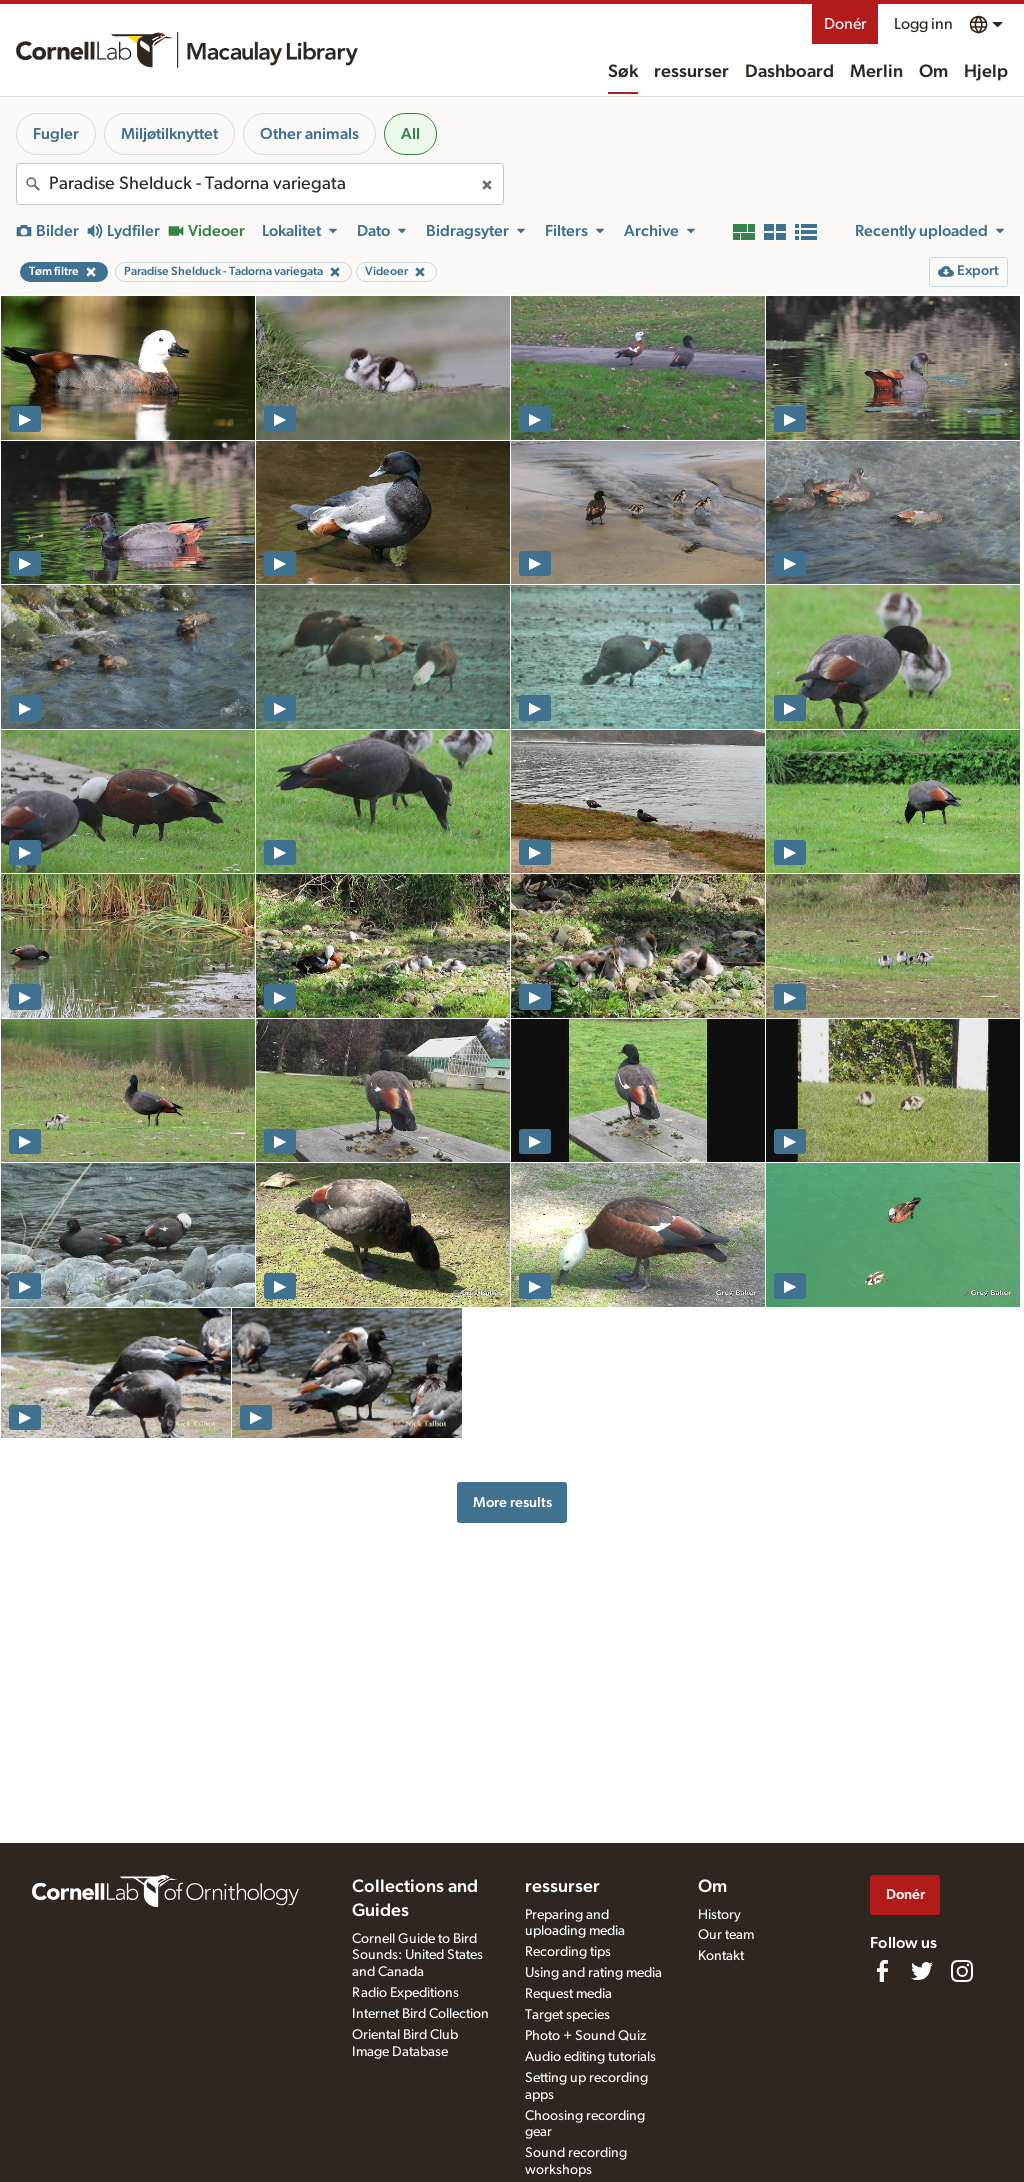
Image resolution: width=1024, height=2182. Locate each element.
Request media (568, 1994)
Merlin (876, 72)
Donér (845, 24)
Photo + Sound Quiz (585, 2036)
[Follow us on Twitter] (922, 1971)
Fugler (56, 134)
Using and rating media (593, 1973)
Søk (623, 72)
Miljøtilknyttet (169, 134)
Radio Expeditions (405, 1993)
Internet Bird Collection (420, 2014)
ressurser (691, 72)
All (410, 134)
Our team (726, 1935)
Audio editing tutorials (590, 2057)
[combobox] (260, 184)
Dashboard (789, 72)
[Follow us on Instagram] (962, 1971)
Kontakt (721, 1956)
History (719, 1915)
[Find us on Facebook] (882, 1971)
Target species (567, 2015)
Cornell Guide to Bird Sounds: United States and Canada (417, 1956)
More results (512, 1502)
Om (933, 72)
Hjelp (986, 72)
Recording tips (568, 1952)
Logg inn (923, 24)
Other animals (309, 134)
